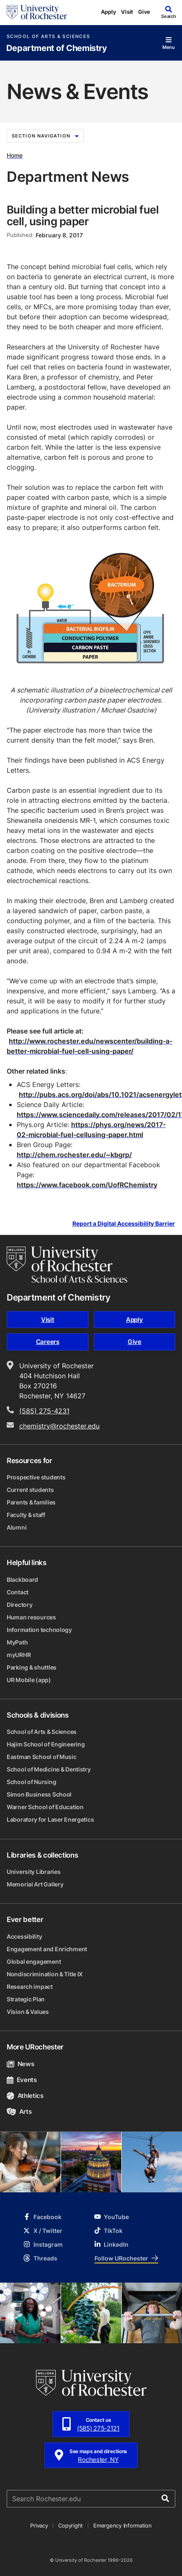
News (20, 2063)
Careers (47, 1341)
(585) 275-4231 (44, 1410)
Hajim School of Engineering (46, 1744)
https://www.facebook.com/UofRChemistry (87, 1184)
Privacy (39, 2525)
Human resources (31, 1617)
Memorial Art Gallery (35, 1884)
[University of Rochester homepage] (37, 12)
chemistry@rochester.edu (59, 1426)
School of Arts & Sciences (48, 36)
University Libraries (33, 1872)
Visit (127, 11)
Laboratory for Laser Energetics (50, 1819)
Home (15, 155)
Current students (30, 1490)
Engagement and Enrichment (47, 1949)
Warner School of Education (45, 1807)
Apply (108, 11)
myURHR (19, 1655)
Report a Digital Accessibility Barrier (123, 1223)
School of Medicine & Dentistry (49, 1769)
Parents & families (31, 1502)
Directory (19, 1605)
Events (22, 2079)
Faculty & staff (26, 1515)
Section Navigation (45, 135)
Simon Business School (39, 1794)
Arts (19, 2111)
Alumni (16, 1527)
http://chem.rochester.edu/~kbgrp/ (74, 1154)
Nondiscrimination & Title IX (45, 1974)
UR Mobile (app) (29, 1680)
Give (144, 11)
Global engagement (34, 1961)
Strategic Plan (26, 1999)
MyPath (17, 1642)
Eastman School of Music (42, 1757)
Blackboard (22, 1579)
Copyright (70, 2525)
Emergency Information (122, 2525)
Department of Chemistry (56, 48)
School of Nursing (31, 1782)
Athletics (25, 2095)
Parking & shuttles (31, 1667)
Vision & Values (28, 2012)
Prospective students (36, 1477)
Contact (17, 1592)
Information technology (39, 1630)
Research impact (30, 1987)
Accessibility (24, 1936)
